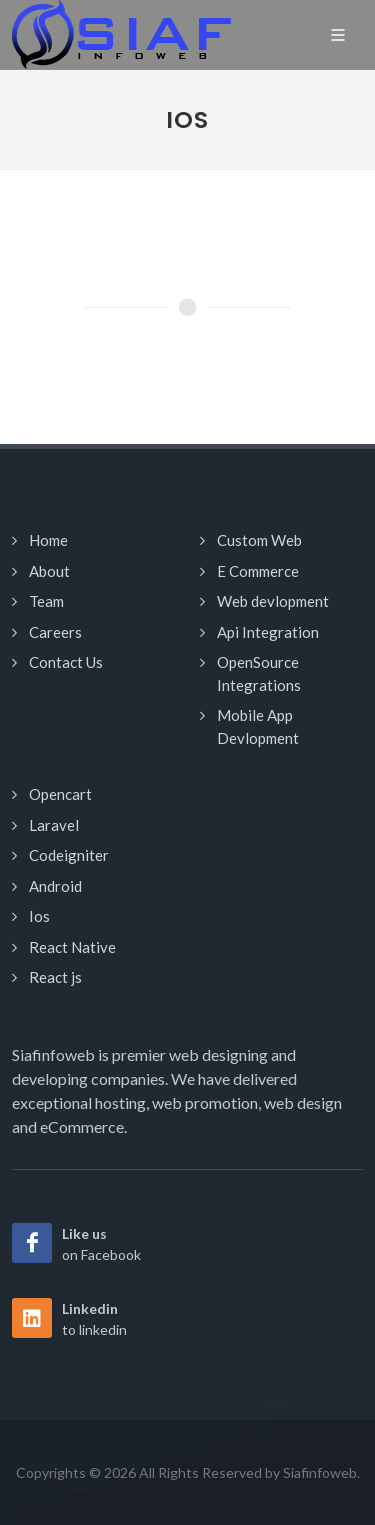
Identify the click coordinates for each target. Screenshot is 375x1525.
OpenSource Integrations (259, 673)
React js (55, 977)
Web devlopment (273, 601)
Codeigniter (69, 855)
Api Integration (268, 632)
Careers (55, 632)
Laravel (54, 825)
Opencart (60, 794)
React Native (72, 947)
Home (48, 540)
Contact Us (66, 662)
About (49, 571)
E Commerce (258, 571)
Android (55, 886)
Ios (39, 916)
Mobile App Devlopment (258, 726)
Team (46, 601)
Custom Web (259, 540)
